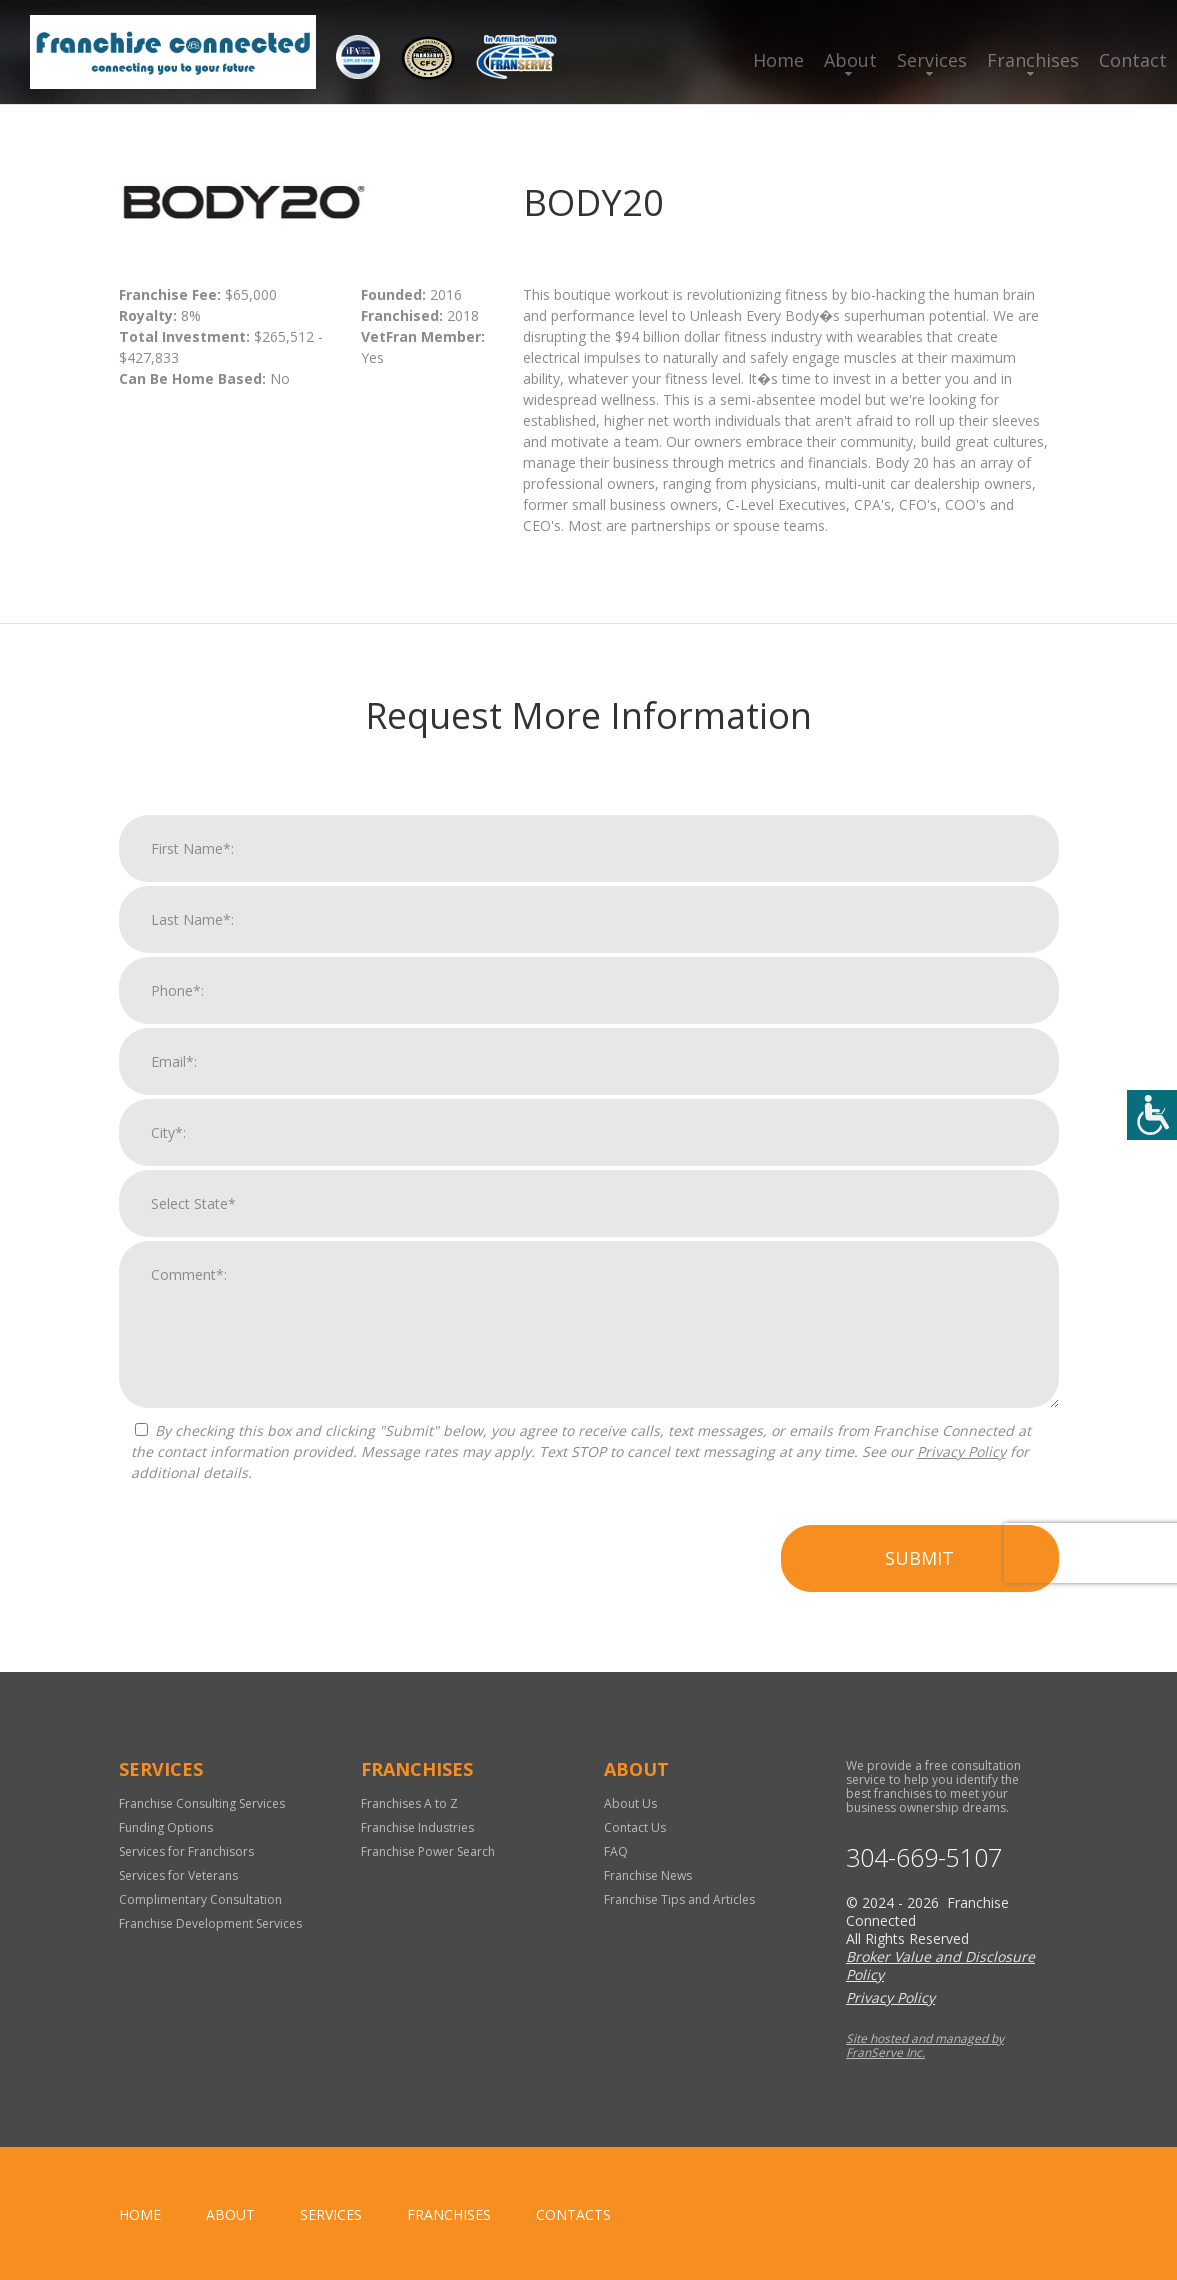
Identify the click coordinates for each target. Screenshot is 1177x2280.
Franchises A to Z (409, 1803)
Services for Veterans (178, 1875)
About (850, 60)
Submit (919, 1567)
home (140, 2214)
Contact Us (635, 1827)
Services (932, 60)
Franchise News (648, 1875)
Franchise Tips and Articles (679, 1899)
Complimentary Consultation (200, 1899)
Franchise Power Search (428, 1851)
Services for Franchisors (186, 1851)
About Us (630, 1803)
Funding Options (166, 1827)
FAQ (616, 1851)
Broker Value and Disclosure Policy (940, 1965)
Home (778, 60)
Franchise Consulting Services (202, 1803)
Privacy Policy (961, 1460)
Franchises (1033, 60)
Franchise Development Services (210, 1923)
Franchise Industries (417, 1827)
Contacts (573, 2214)
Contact (1133, 60)
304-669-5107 (924, 1857)
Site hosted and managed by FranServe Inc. (925, 2045)
